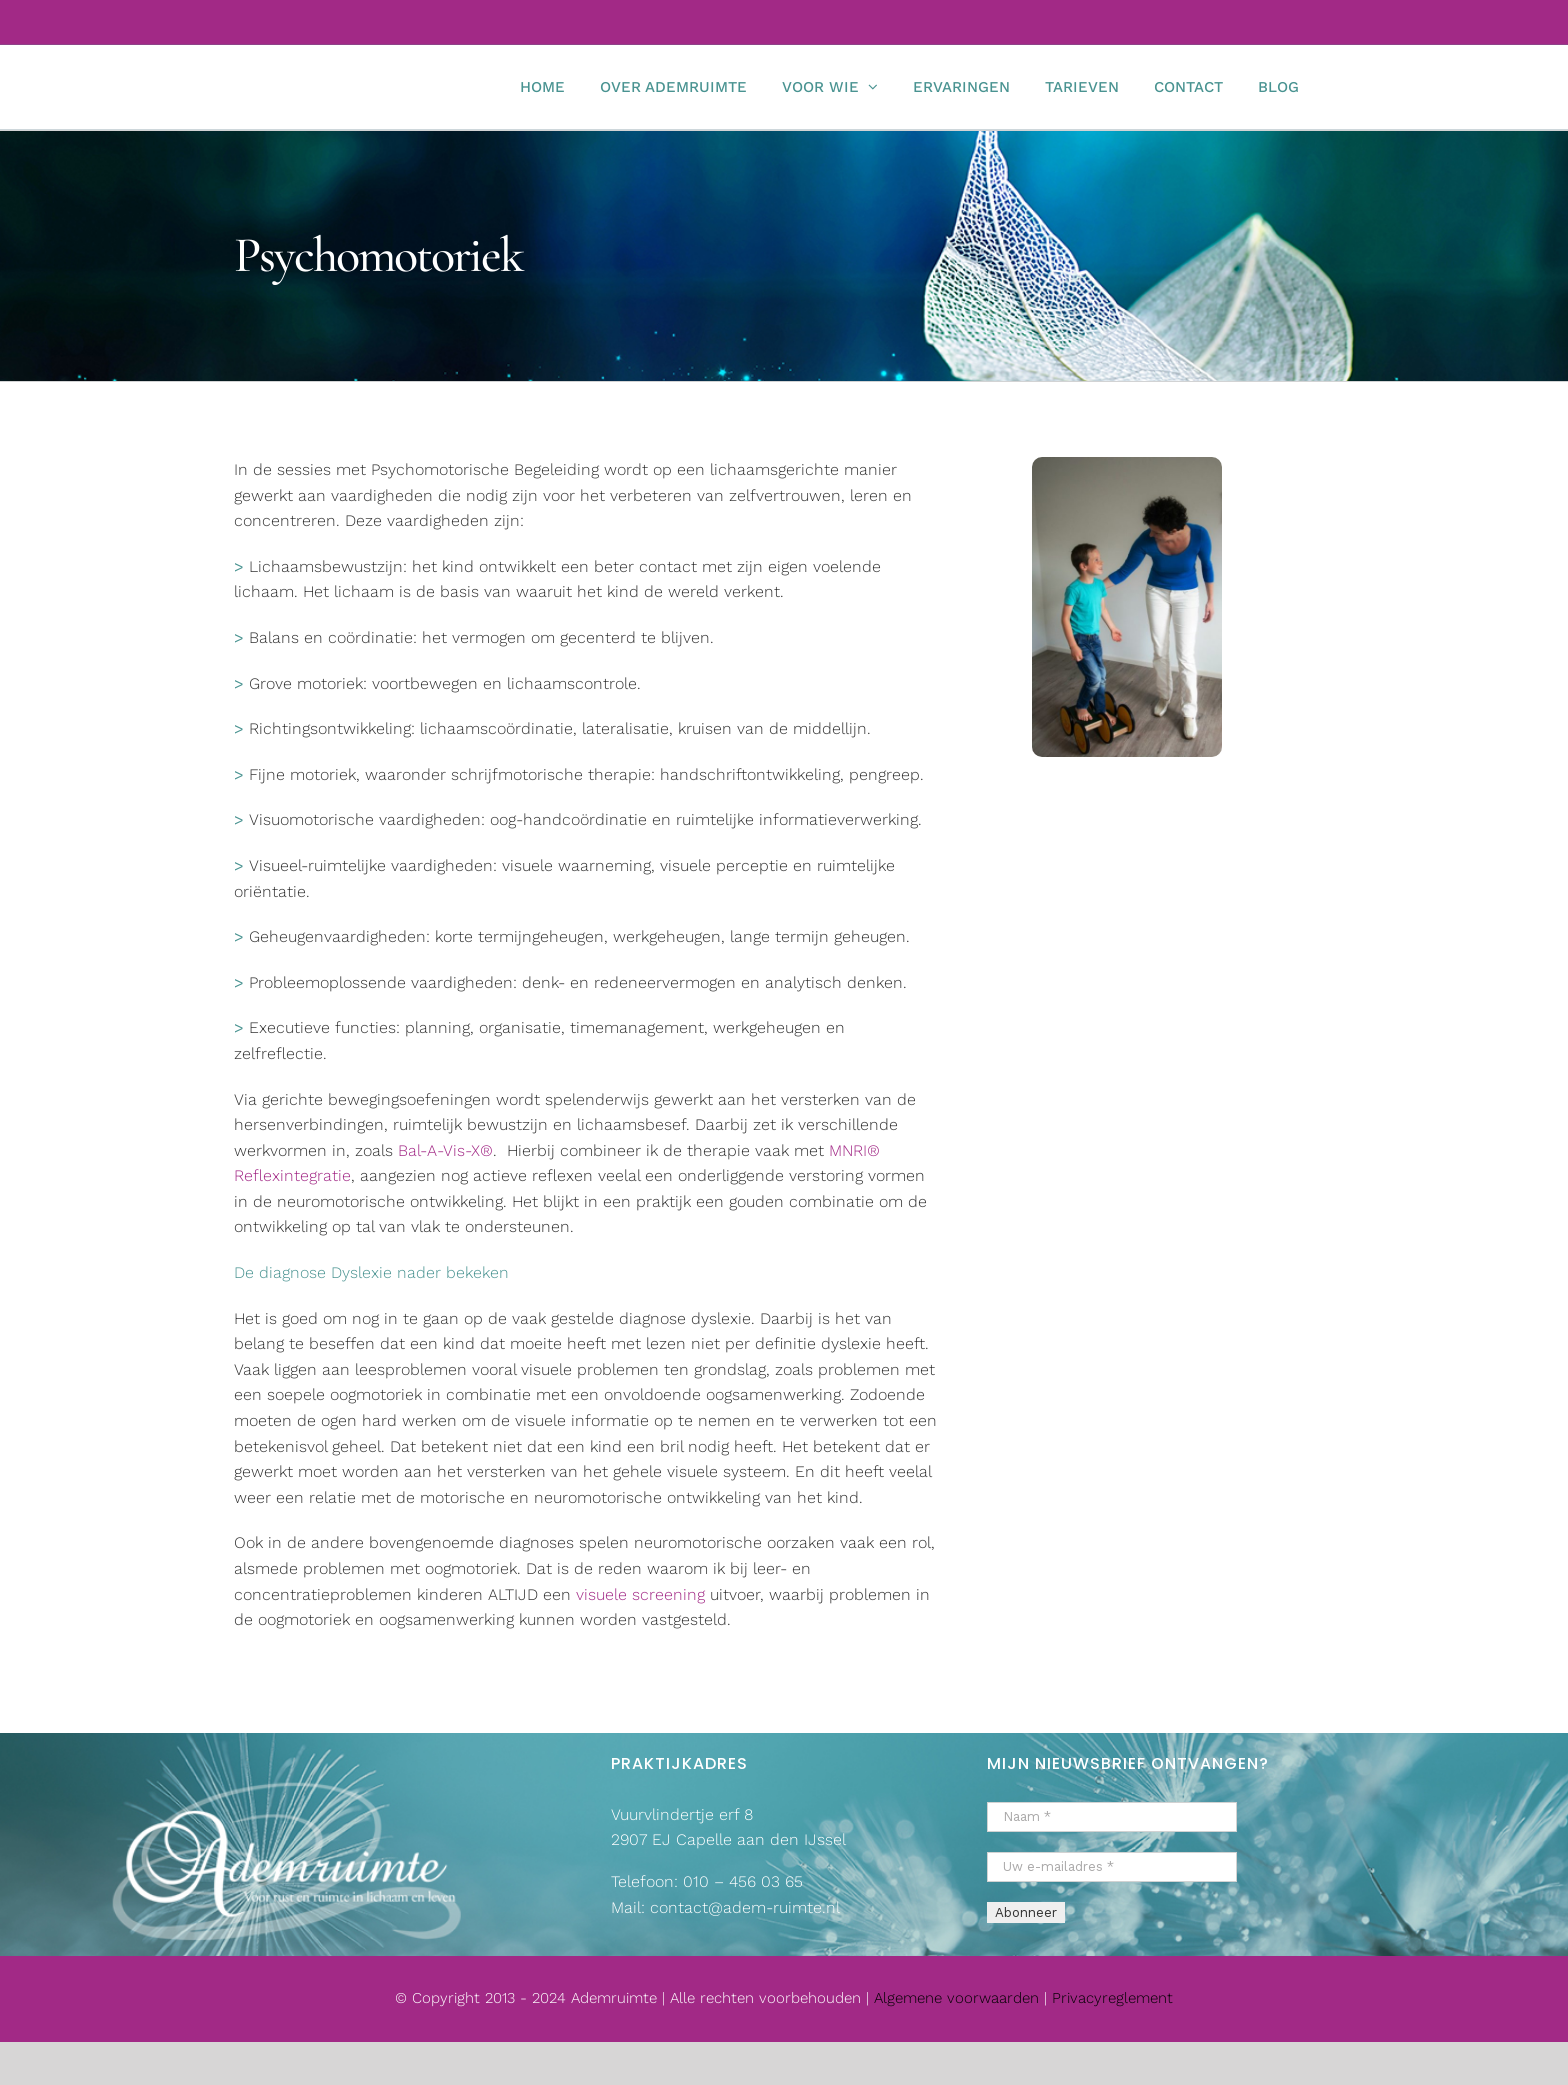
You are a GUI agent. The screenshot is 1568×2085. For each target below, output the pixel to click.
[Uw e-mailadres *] (1112, 1867)
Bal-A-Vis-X (439, 1150)
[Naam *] (1112, 1817)
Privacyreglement (1112, 1998)
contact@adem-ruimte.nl (745, 1907)
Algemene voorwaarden (959, 1998)
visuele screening (640, 1594)
